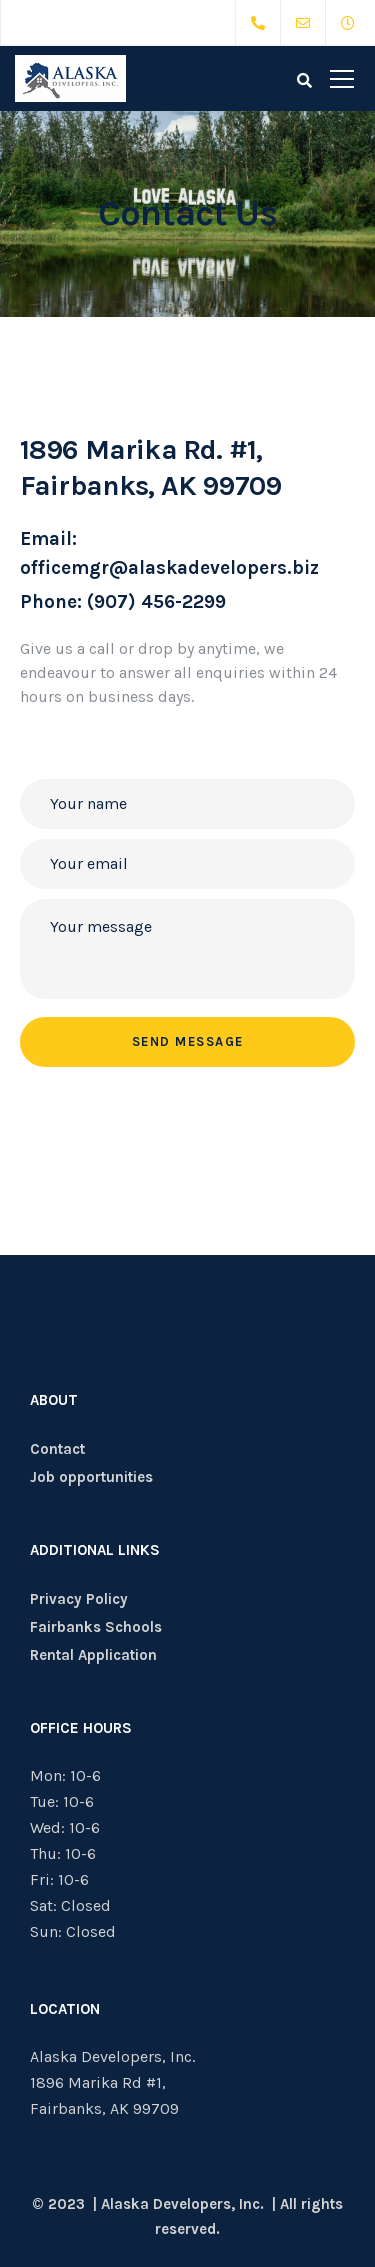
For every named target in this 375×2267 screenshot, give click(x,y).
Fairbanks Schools (96, 1627)
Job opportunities (91, 1477)
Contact (57, 1449)
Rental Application (93, 1655)
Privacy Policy (79, 1599)
